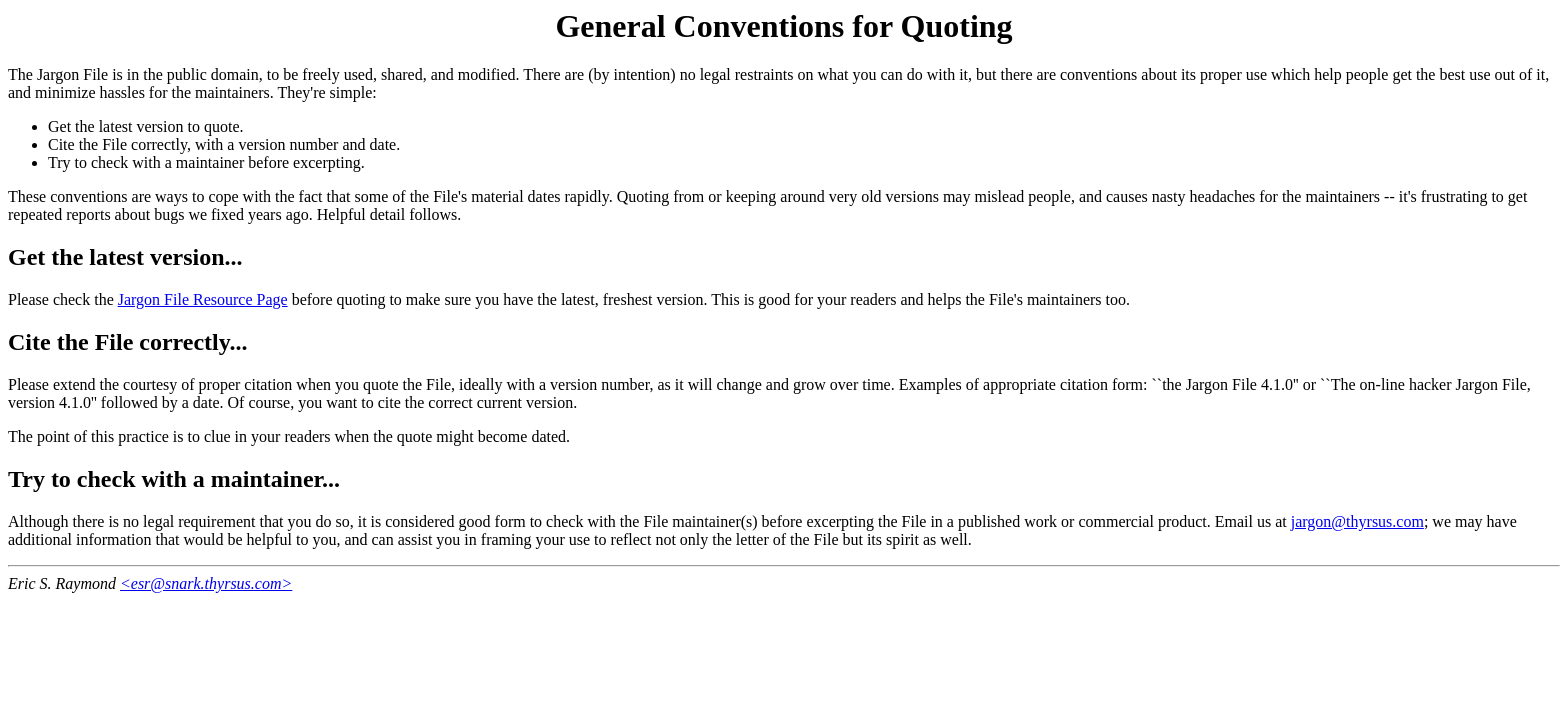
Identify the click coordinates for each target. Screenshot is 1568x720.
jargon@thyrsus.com (1357, 521)
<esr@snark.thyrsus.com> (206, 583)
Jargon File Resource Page (203, 299)
